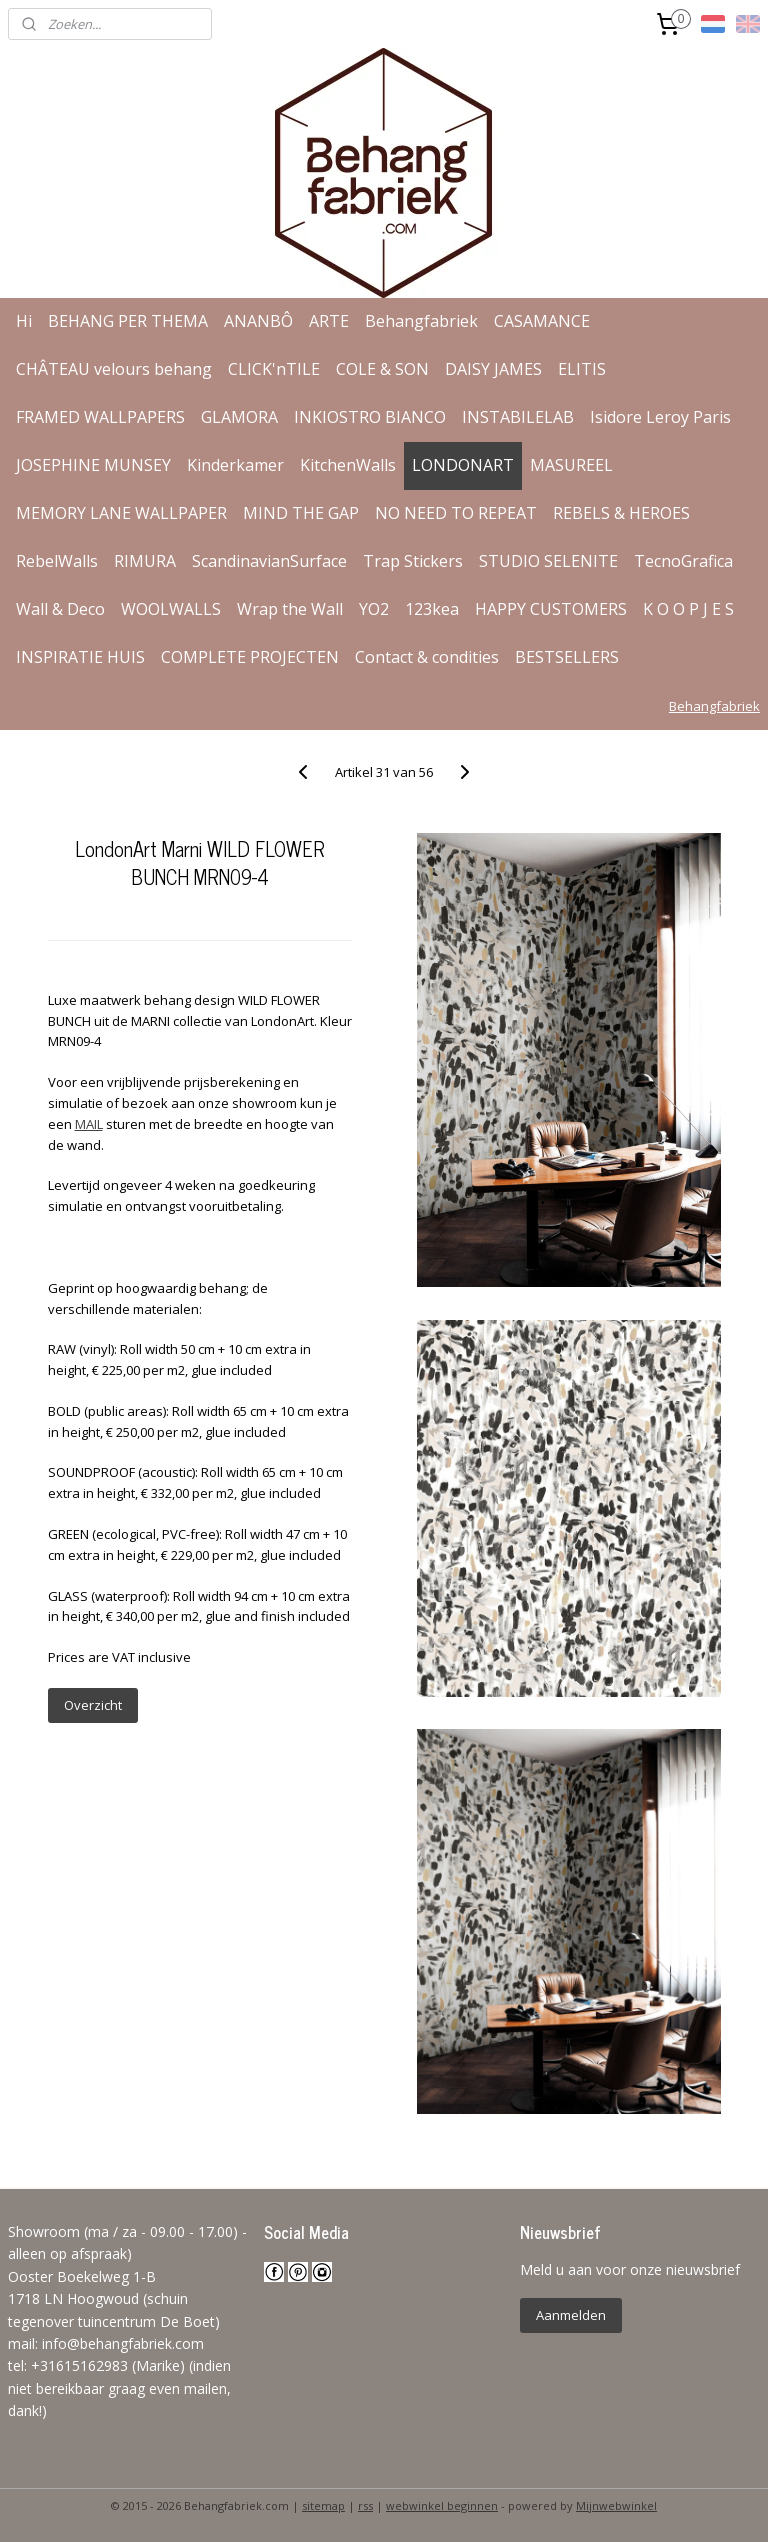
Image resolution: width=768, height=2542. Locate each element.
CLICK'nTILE (274, 369)
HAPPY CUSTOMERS (551, 609)
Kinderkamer (235, 465)
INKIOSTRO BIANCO (370, 417)
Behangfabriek (421, 321)
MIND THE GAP (301, 513)
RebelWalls (57, 561)
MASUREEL (571, 465)
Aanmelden (571, 2315)
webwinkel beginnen (442, 2505)
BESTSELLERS (567, 657)
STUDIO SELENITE (548, 561)
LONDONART (463, 465)
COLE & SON (382, 369)
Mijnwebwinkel (616, 2505)
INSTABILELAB (518, 417)
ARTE (329, 321)
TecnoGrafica (683, 561)
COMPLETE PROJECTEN (250, 657)
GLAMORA (239, 417)
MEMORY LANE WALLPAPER (121, 513)
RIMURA (145, 561)
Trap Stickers (413, 561)
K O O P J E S (688, 609)
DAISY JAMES (493, 369)
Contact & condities (427, 657)
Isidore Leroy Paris (660, 417)
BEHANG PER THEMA (128, 321)
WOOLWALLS (171, 609)
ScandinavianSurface (269, 561)
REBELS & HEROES (621, 513)
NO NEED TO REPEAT (456, 513)
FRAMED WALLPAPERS (100, 417)
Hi (24, 321)
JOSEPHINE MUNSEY (93, 465)
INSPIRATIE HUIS (80, 657)
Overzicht (93, 1705)
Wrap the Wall (290, 609)
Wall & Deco (60, 609)
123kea (432, 609)
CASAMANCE (542, 321)
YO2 (374, 609)
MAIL (89, 1124)
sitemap (323, 2505)
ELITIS (582, 369)
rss (365, 2505)
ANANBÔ (258, 321)
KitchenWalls (348, 465)
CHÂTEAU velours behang (114, 369)
